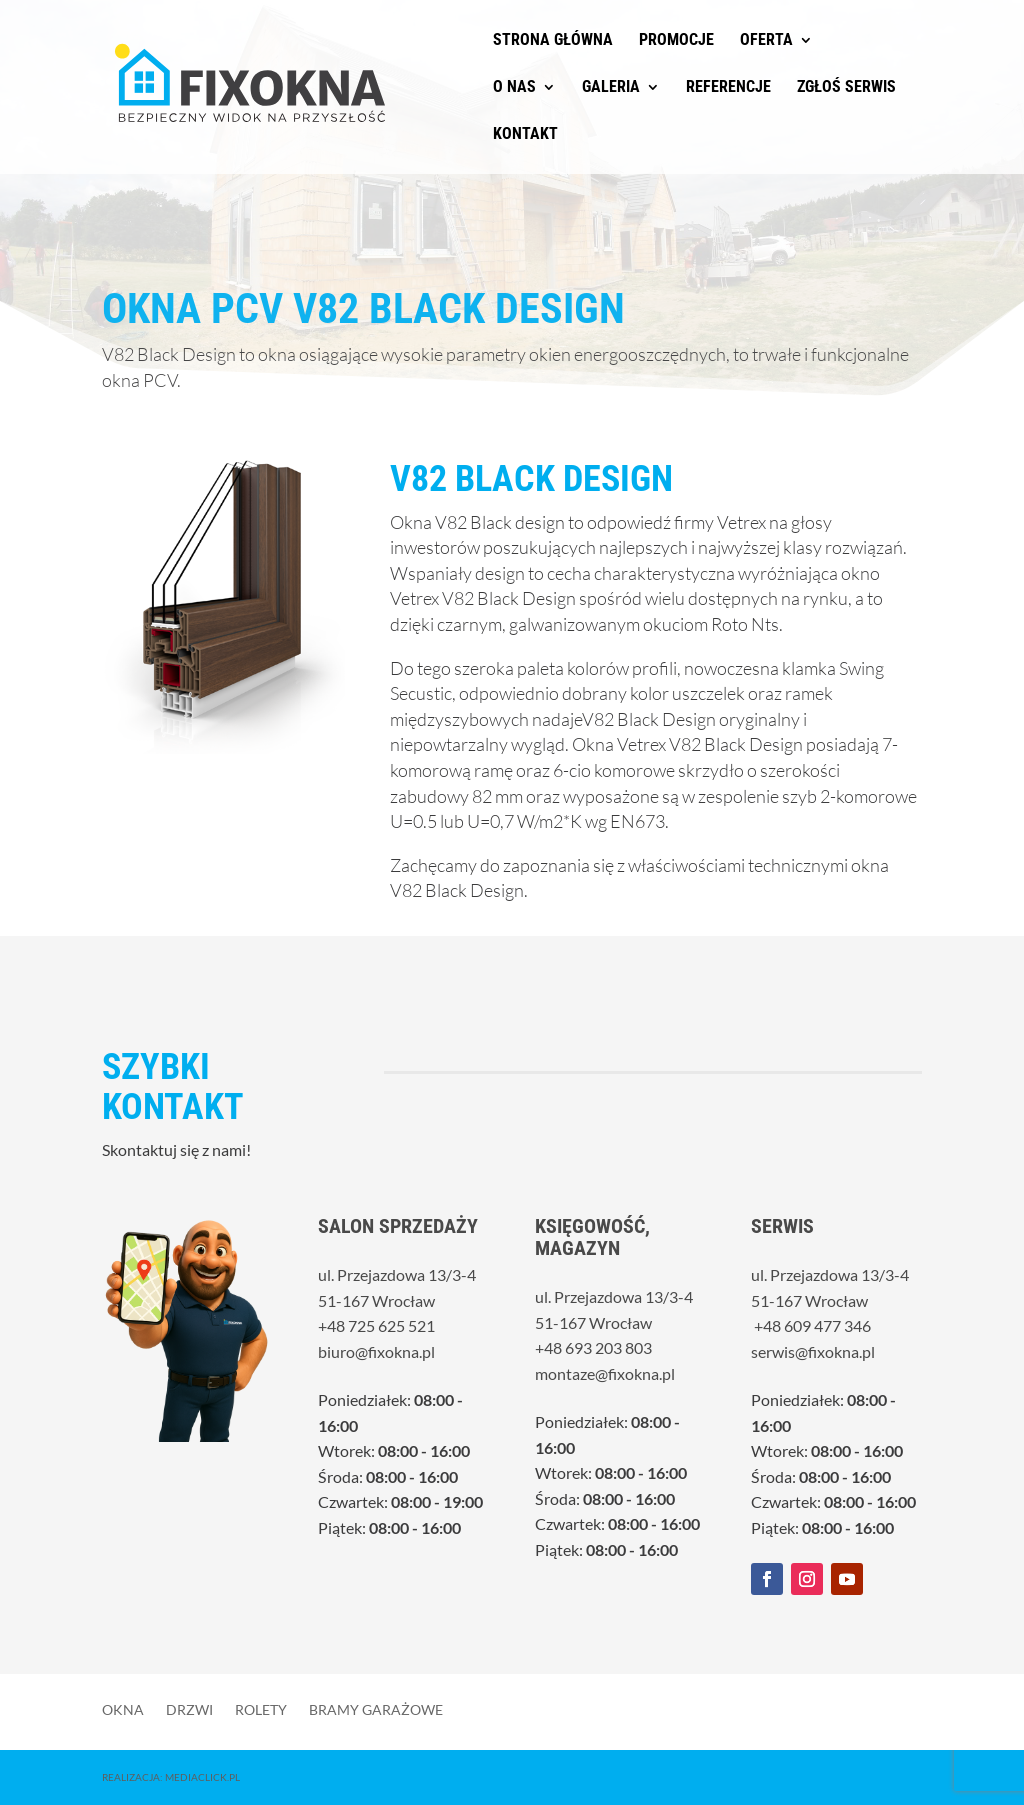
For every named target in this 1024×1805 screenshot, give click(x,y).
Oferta (766, 41)
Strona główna (553, 41)
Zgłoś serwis (846, 88)
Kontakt (525, 135)
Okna (123, 1709)
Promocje (676, 41)
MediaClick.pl (202, 1777)
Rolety (261, 1709)
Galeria (611, 88)
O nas (514, 88)
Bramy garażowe (376, 1709)
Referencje (728, 88)
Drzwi (189, 1709)
